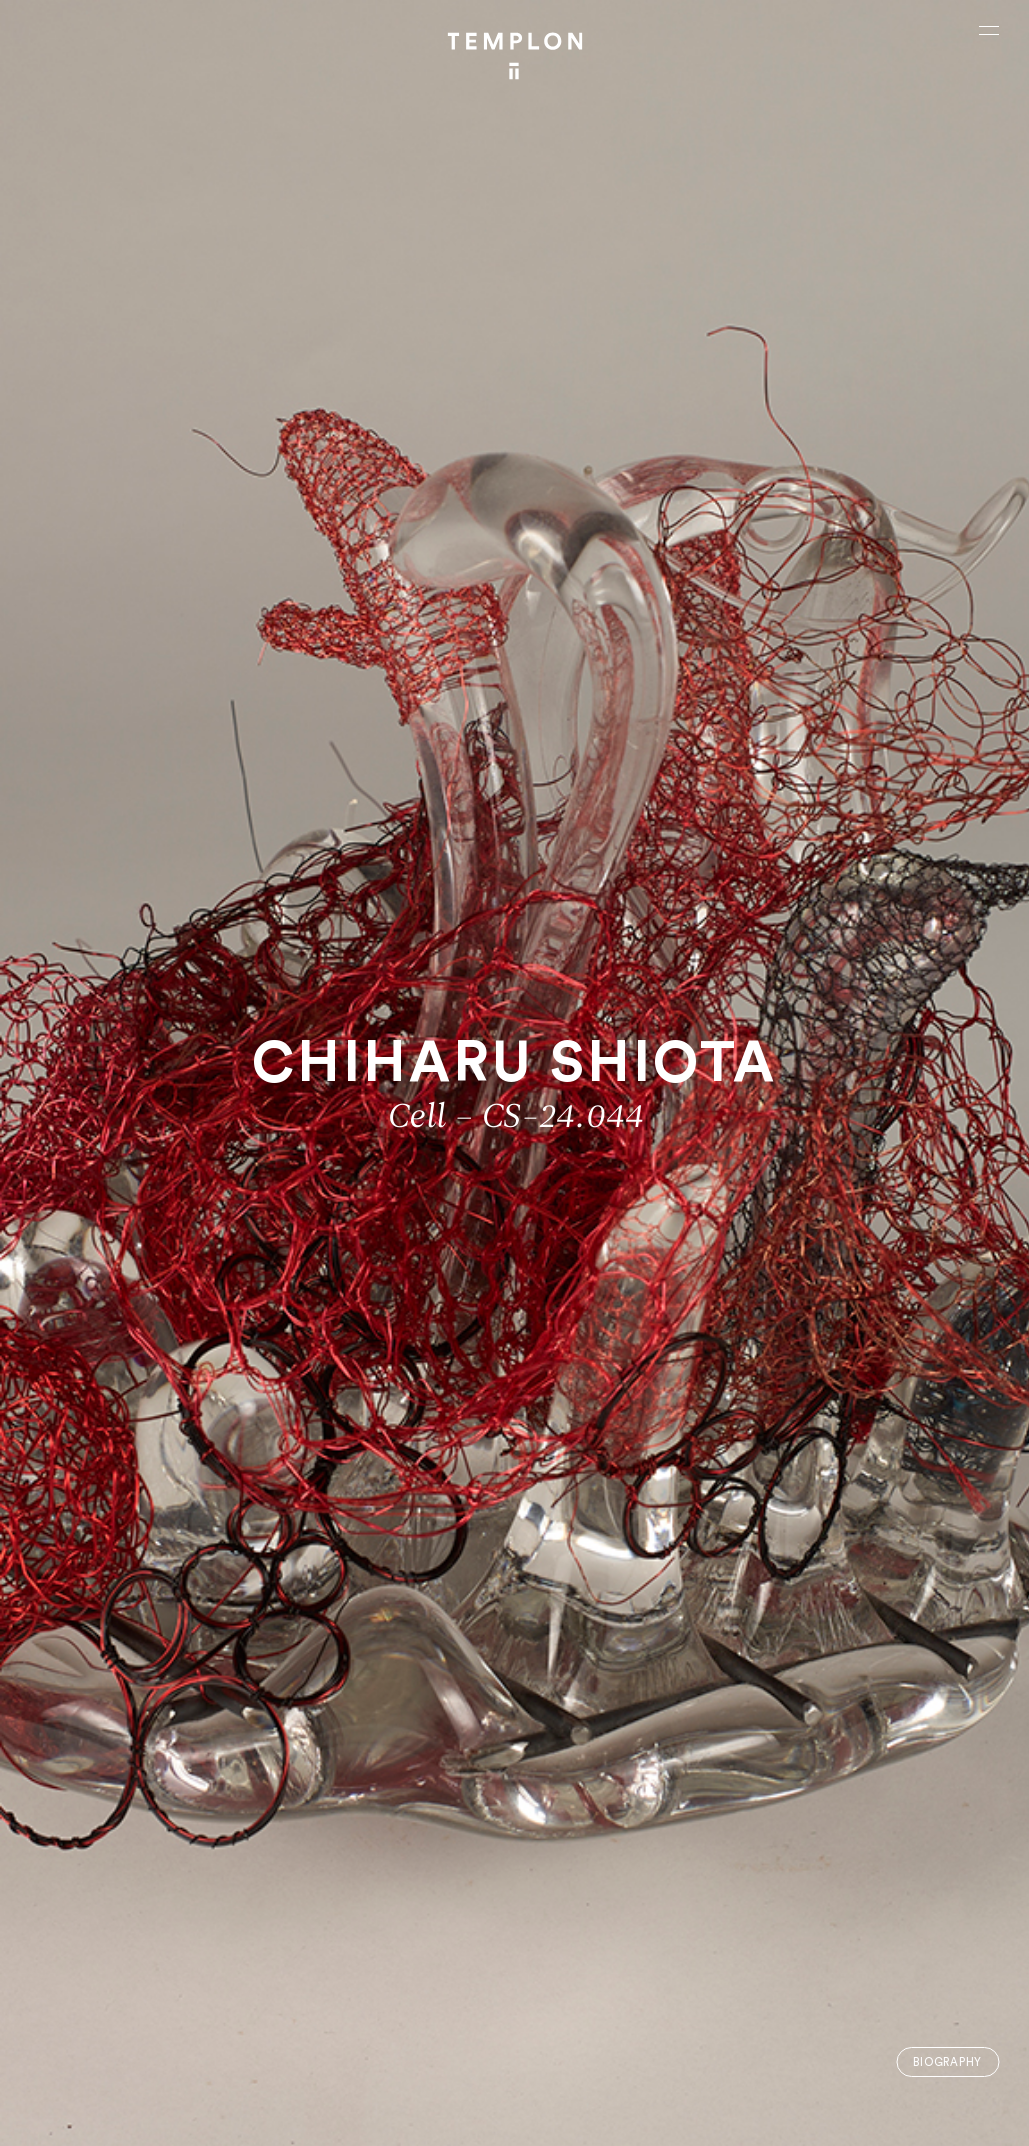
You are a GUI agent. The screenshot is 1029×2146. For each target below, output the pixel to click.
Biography (947, 2062)
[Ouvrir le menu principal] (989, 30)
